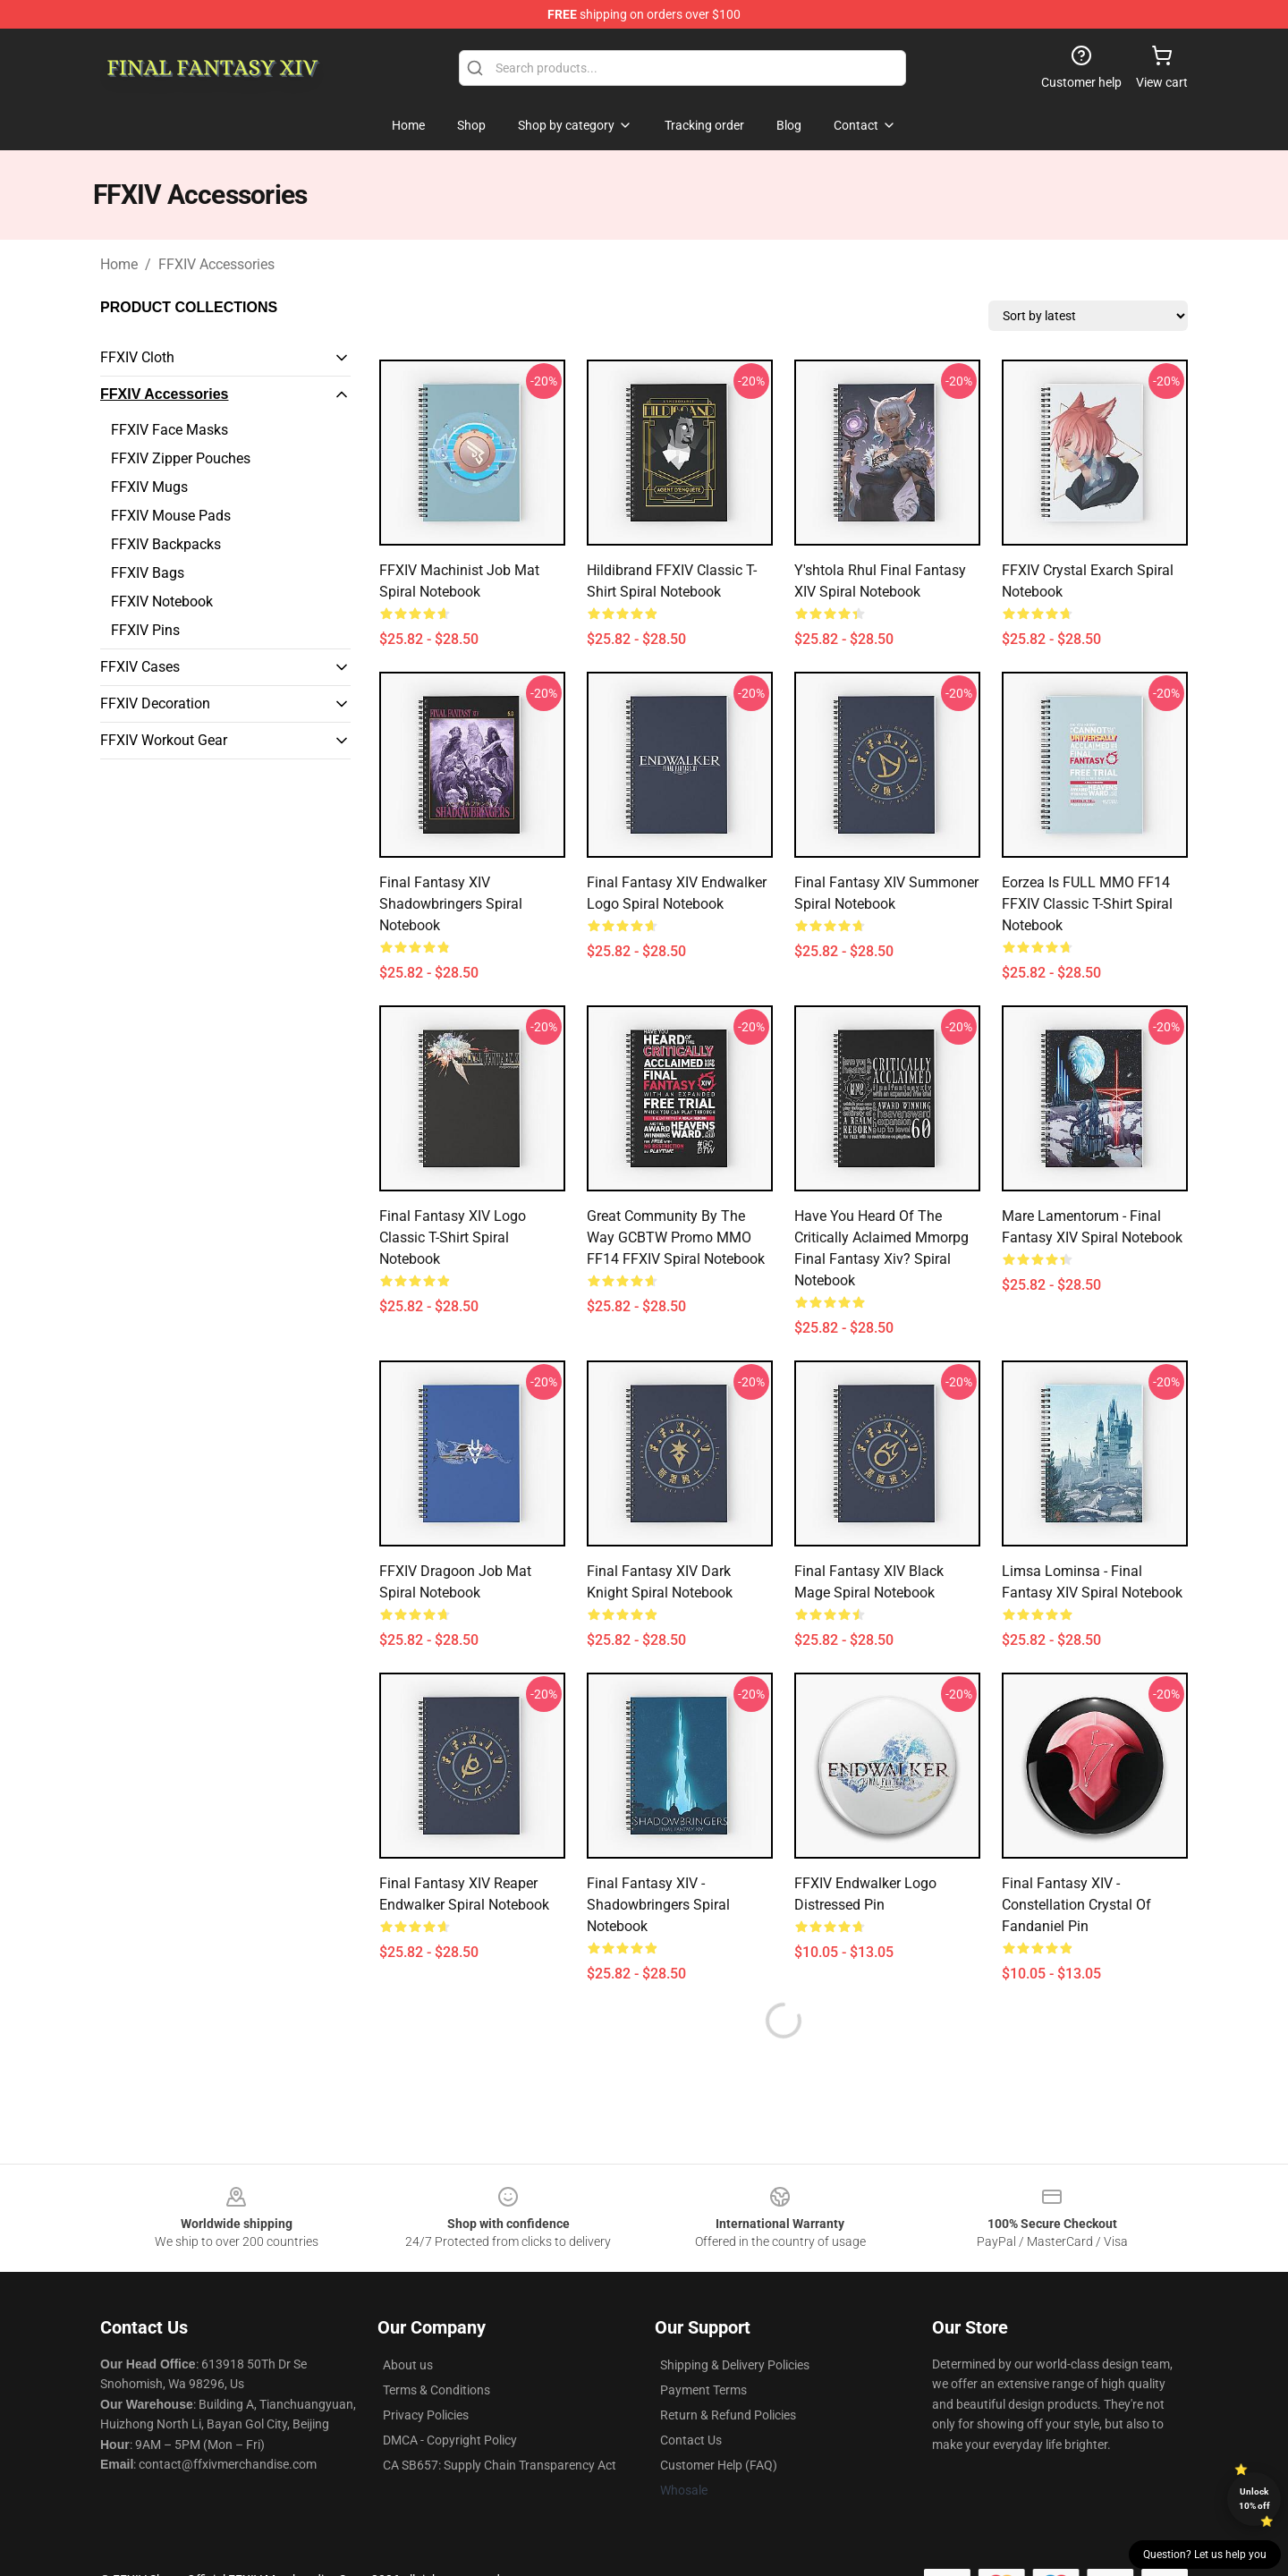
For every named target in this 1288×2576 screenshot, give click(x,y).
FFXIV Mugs (149, 487)
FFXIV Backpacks (166, 544)
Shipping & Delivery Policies (734, 2365)
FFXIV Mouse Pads (171, 515)
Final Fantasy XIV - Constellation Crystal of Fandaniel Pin (1076, 1905)
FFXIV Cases (140, 666)
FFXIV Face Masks (169, 429)
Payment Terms (703, 2390)
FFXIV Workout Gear (163, 740)
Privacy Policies (426, 2415)
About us (408, 2365)
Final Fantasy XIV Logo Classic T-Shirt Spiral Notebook (452, 1237)
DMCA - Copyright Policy (450, 2440)
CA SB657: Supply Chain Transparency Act (499, 2465)
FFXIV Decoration (155, 703)
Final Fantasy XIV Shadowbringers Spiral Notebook (450, 904)
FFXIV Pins (145, 630)
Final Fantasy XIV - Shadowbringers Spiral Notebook (658, 1905)
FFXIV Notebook (162, 601)
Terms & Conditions (436, 2390)
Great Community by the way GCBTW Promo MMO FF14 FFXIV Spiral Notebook (676, 1237)
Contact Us (691, 2440)
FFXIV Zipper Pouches (180, 458)
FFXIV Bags (147, 572)
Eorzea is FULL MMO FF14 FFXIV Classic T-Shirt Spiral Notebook (1087, 904)
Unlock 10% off (1254, 2499)
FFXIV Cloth (137, 357)
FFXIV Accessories (216, 264)
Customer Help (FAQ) (718, 2465)
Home (119, 264)
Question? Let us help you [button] (1205, 2554)
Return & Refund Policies (728, 2415)
